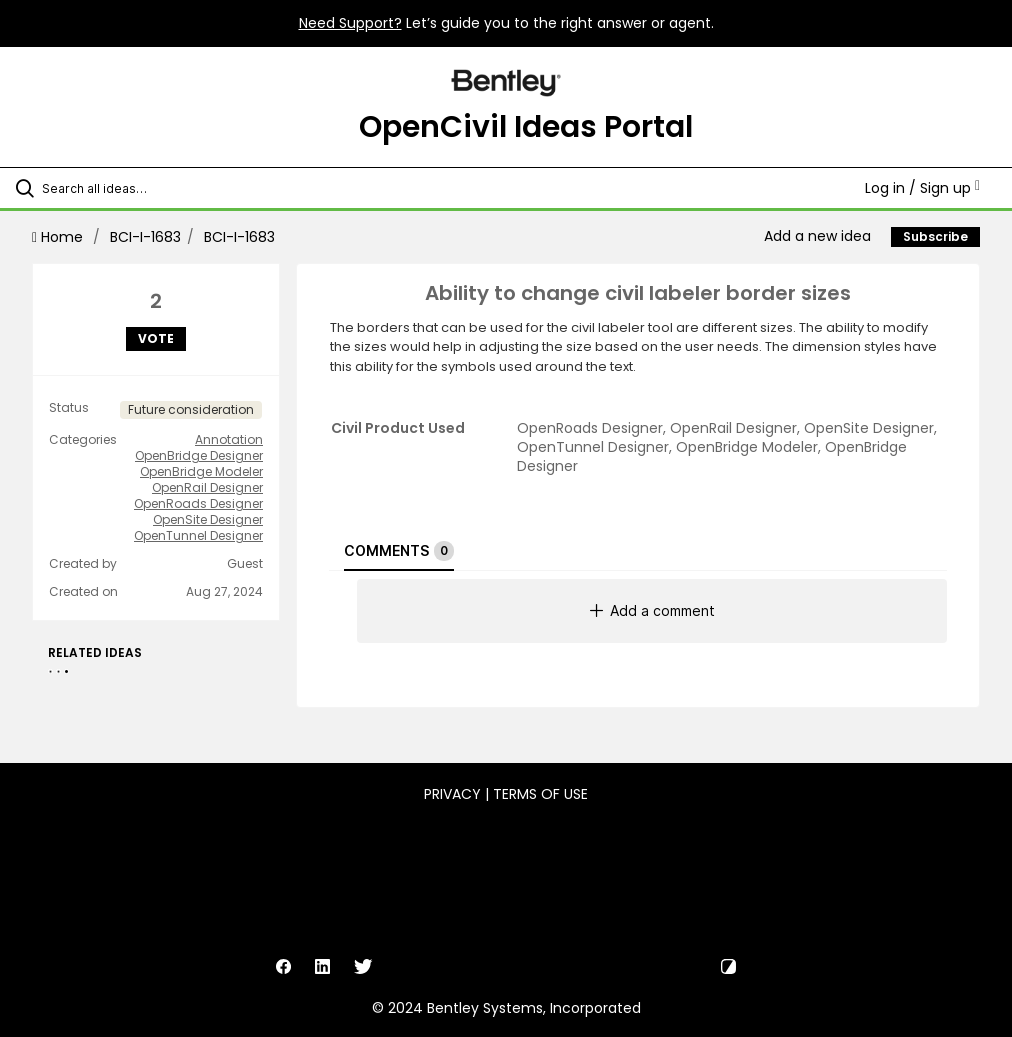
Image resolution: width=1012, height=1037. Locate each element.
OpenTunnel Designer (198, 536)
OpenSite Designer (208, 520)
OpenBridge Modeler (201, 472)
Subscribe (935, 236)
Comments (399, 551)
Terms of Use (540, 794)
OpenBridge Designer (199, 456)
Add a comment (652, 610)
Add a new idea (817, 236)
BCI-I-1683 (145, 237)
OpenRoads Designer (198, 504)
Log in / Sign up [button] (922, 188)
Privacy (452, 794)
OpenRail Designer (207, 488)
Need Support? (350, 23)
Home (59, 237)
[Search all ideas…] (135, 188)
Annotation (229, 440)
